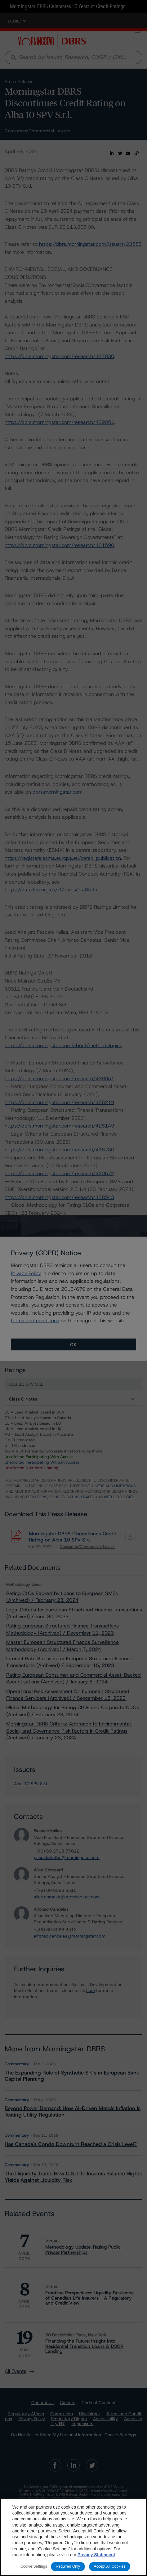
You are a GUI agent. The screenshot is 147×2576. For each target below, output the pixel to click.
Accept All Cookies (110, 2566)
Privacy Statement (96, 2554)
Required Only (68, 2566)
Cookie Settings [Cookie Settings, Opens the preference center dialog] (33, 2566)
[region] (73, 2537)
